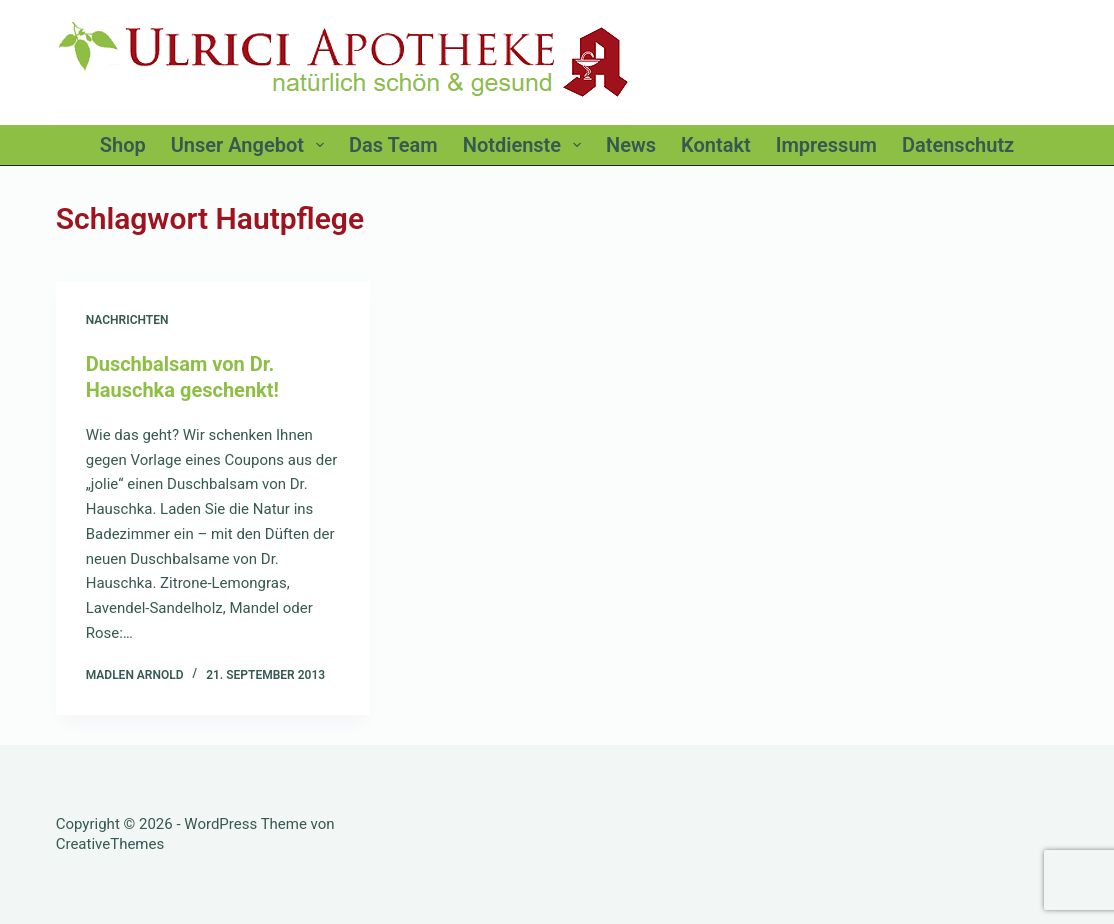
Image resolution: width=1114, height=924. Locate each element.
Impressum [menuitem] (826, 145)
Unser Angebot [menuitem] (251, 145)
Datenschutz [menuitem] (958, 145)
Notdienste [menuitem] (526, 145)
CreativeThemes (110, 844)
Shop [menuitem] (123, 145)
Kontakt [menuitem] (716, 145)
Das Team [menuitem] (393, 145)
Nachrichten (127, 320)
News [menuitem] (631, 145)
